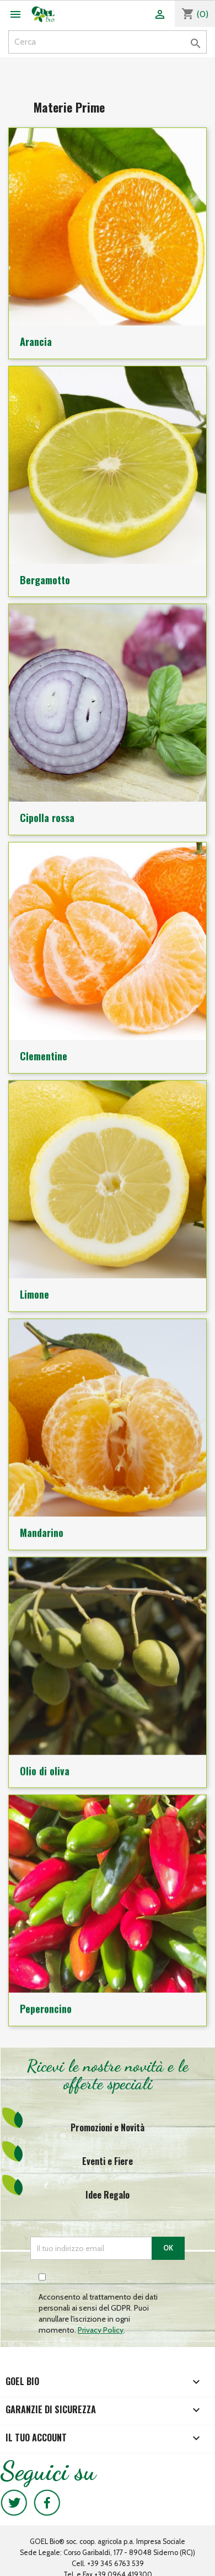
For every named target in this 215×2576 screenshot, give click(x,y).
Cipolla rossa (47, 814)
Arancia (36, 341)
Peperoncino (46, 1998)
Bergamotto (45, 578)
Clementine (43, 1051)
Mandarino (41, 1524)
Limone (34, 1288)
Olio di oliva (44, 1761)
